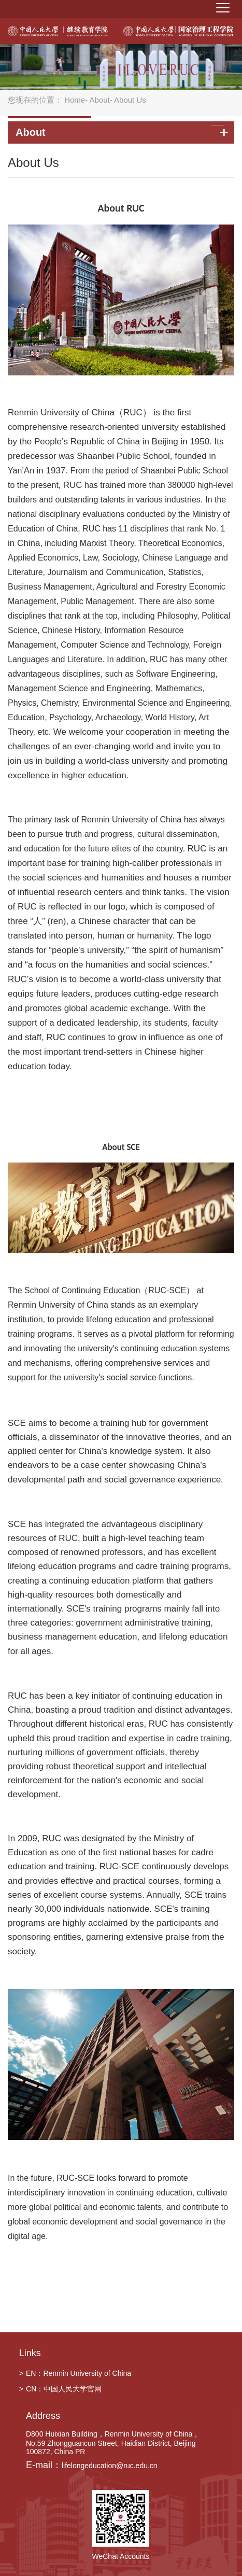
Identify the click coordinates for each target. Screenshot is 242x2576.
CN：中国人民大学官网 (60, 2389)
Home (74, 99)
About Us (33, 163)
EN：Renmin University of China (75, 2373)
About (100, 99)
